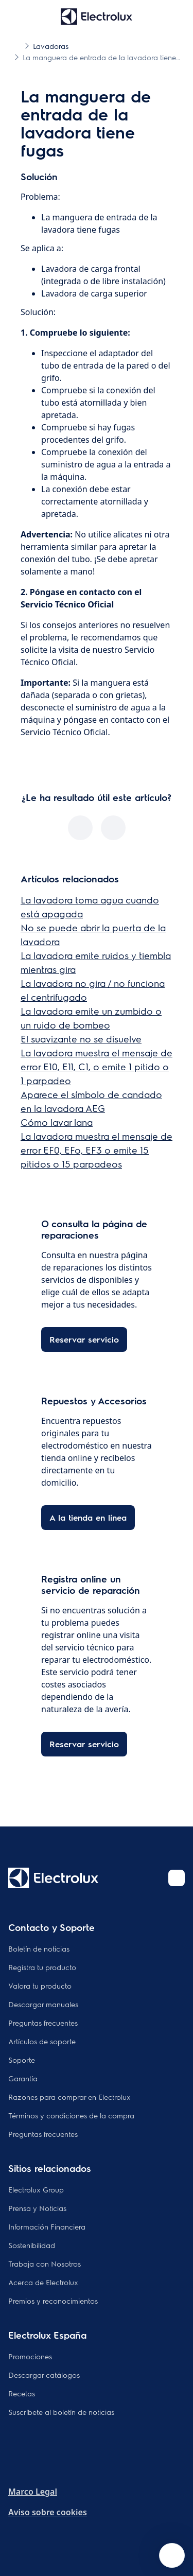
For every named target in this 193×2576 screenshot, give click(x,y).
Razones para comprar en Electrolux (69, 2096)
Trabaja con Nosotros (44, 2263)
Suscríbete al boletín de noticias (61, 2411)
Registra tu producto (42, 1967)
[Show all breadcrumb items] (16, 45)
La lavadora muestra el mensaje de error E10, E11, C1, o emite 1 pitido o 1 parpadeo (96, 1066)
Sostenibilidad (31, 2245)
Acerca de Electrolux (43, 2282)
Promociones (30, 2356)
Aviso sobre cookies (47, 2512)
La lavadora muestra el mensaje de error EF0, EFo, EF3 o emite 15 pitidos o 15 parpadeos (96, 1150)
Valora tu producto (40, 1985)
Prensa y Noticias (37, 2208)
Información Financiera (46, 2226)
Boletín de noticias (38, 1948)
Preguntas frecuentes (43, 2022)
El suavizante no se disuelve (81, 1039)
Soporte (21, 2059)
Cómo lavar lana (57, 1122)
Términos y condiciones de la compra (71, 2115)
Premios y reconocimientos (53, 2300)
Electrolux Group (36, 2189)
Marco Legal (32, 2491)
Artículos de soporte (42, 2041)
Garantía (23, 2078)
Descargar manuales (43, 2004)
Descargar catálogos (44, 2374)
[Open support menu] (172, 2555)
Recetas (21, 2393)
